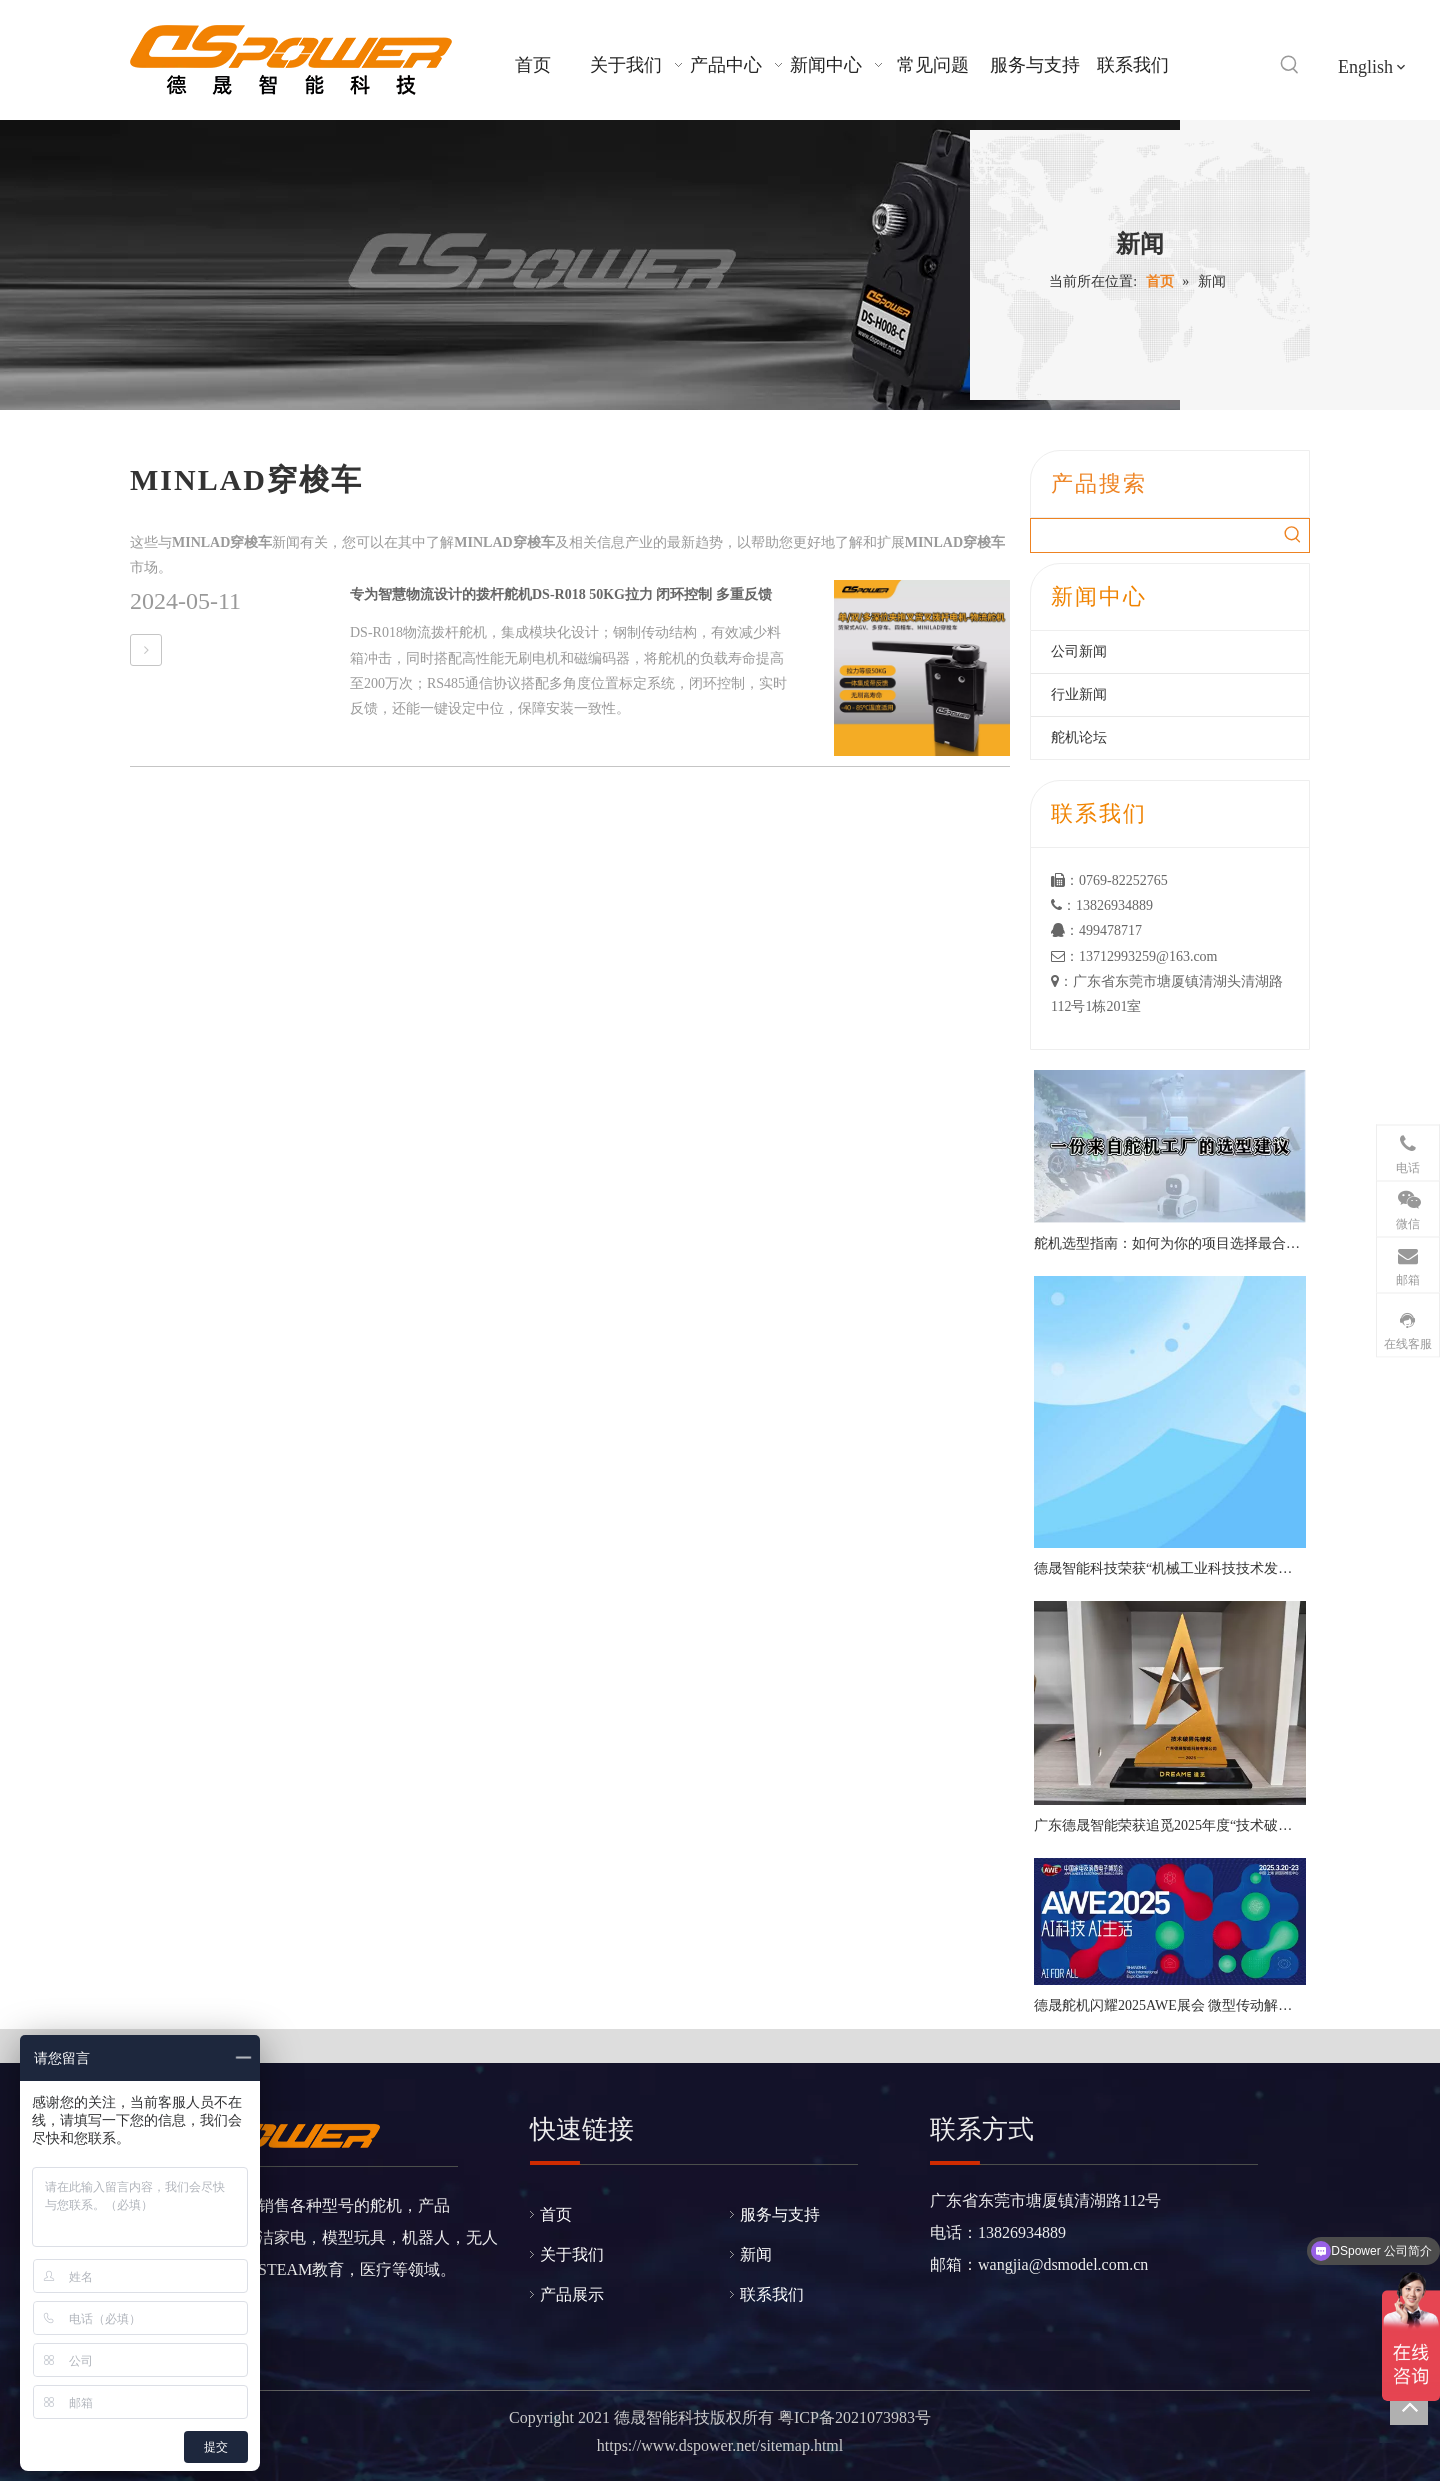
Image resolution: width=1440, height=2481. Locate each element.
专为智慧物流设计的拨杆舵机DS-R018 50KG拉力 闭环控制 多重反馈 (561, 594)
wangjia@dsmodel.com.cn (1063, 2264)
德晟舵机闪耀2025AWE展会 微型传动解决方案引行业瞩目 (1170, 2005)
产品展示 (572, 2294)
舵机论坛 (1079, 737)
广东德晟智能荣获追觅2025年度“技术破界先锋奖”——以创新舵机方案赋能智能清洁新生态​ (1170, 1825)
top (1409, 2406)
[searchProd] (1153, 535)
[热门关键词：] (1290, 65)
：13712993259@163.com (1134, 956)
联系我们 (772, 2294)
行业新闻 (1079, 694)
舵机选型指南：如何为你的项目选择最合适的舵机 (1170, 1243)
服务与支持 (780, 2214)
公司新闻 (1079, 651)
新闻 (756, 2254)
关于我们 (572, 2254)
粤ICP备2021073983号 (854, 2417)
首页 (556, 2214)
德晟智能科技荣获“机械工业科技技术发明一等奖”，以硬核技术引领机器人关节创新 (1170, 1568)
